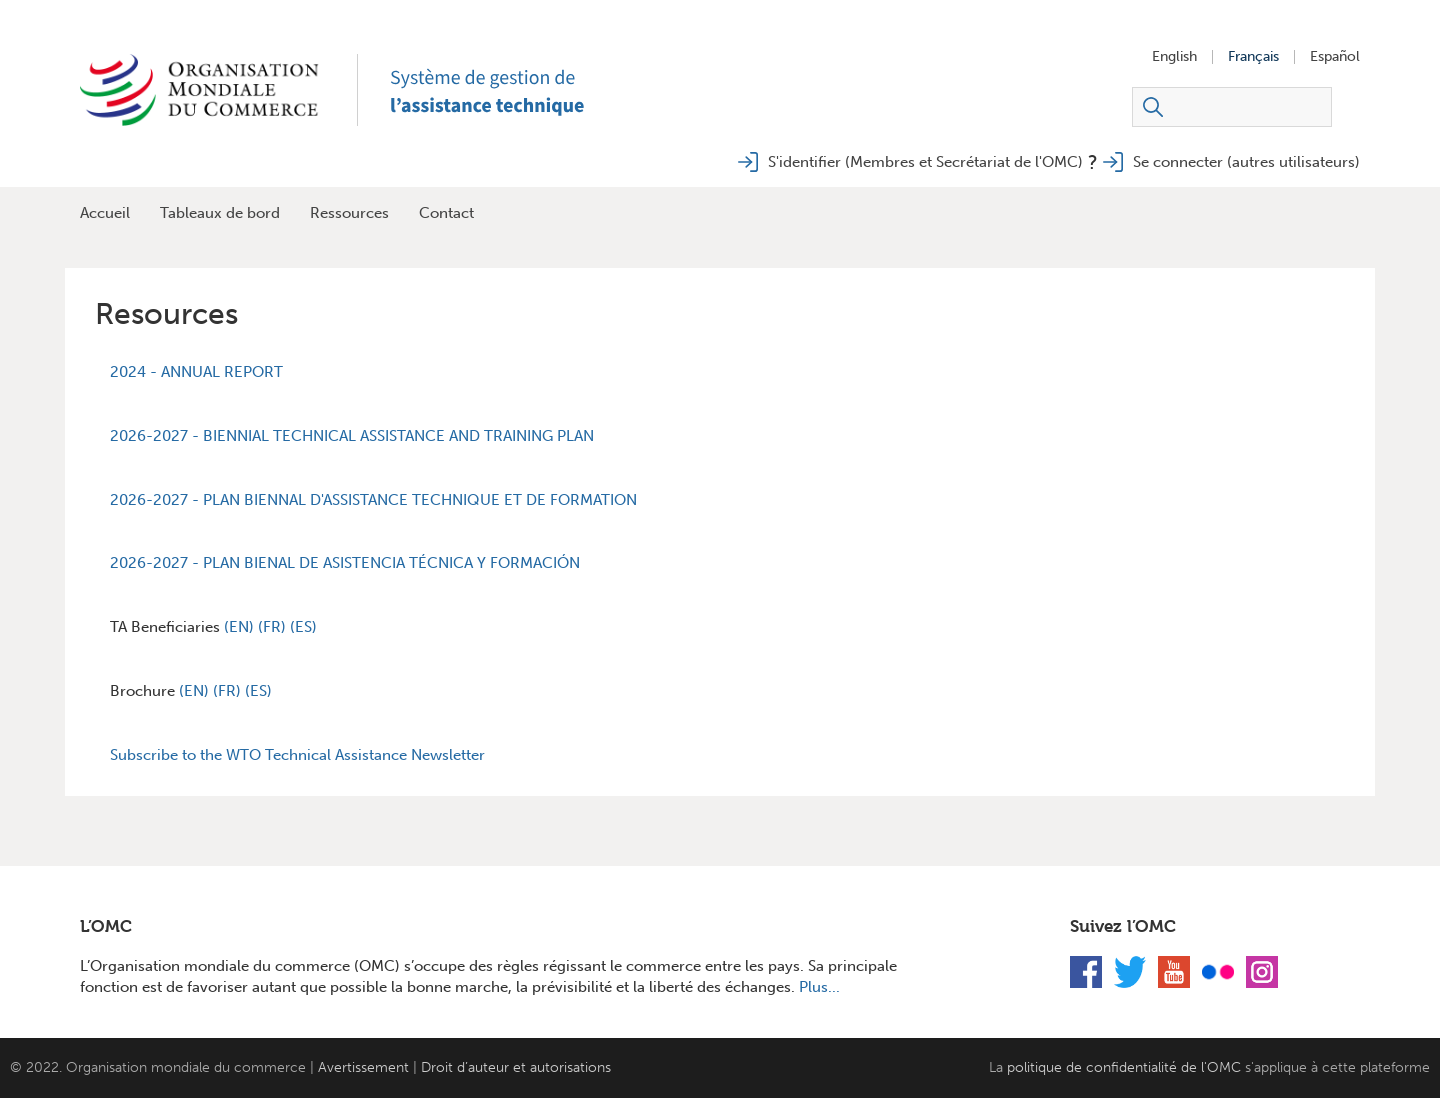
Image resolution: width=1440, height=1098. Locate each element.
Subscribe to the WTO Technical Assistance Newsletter (297, 755)
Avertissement (363, 1067)
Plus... (819, 987)
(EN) (241, 627)
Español (1335, 57)
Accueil (105, 213)
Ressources (349, 213)
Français (1253, 57)
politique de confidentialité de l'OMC (1124, 1067)
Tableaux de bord (220, 213)
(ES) (303, 627)
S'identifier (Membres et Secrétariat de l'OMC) (925, 162)
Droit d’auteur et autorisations (516, 1067)
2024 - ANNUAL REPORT (196, 372)
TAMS (510, 90)
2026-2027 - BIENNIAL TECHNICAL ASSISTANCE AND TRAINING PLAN (352, 436)
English (1174, 57)
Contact (446, 213)
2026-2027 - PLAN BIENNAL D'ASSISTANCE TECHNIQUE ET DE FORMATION (373, 500)
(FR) (274, 627)
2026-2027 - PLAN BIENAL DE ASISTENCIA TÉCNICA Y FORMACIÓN (345, 563)
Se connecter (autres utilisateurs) (1246, 162)
